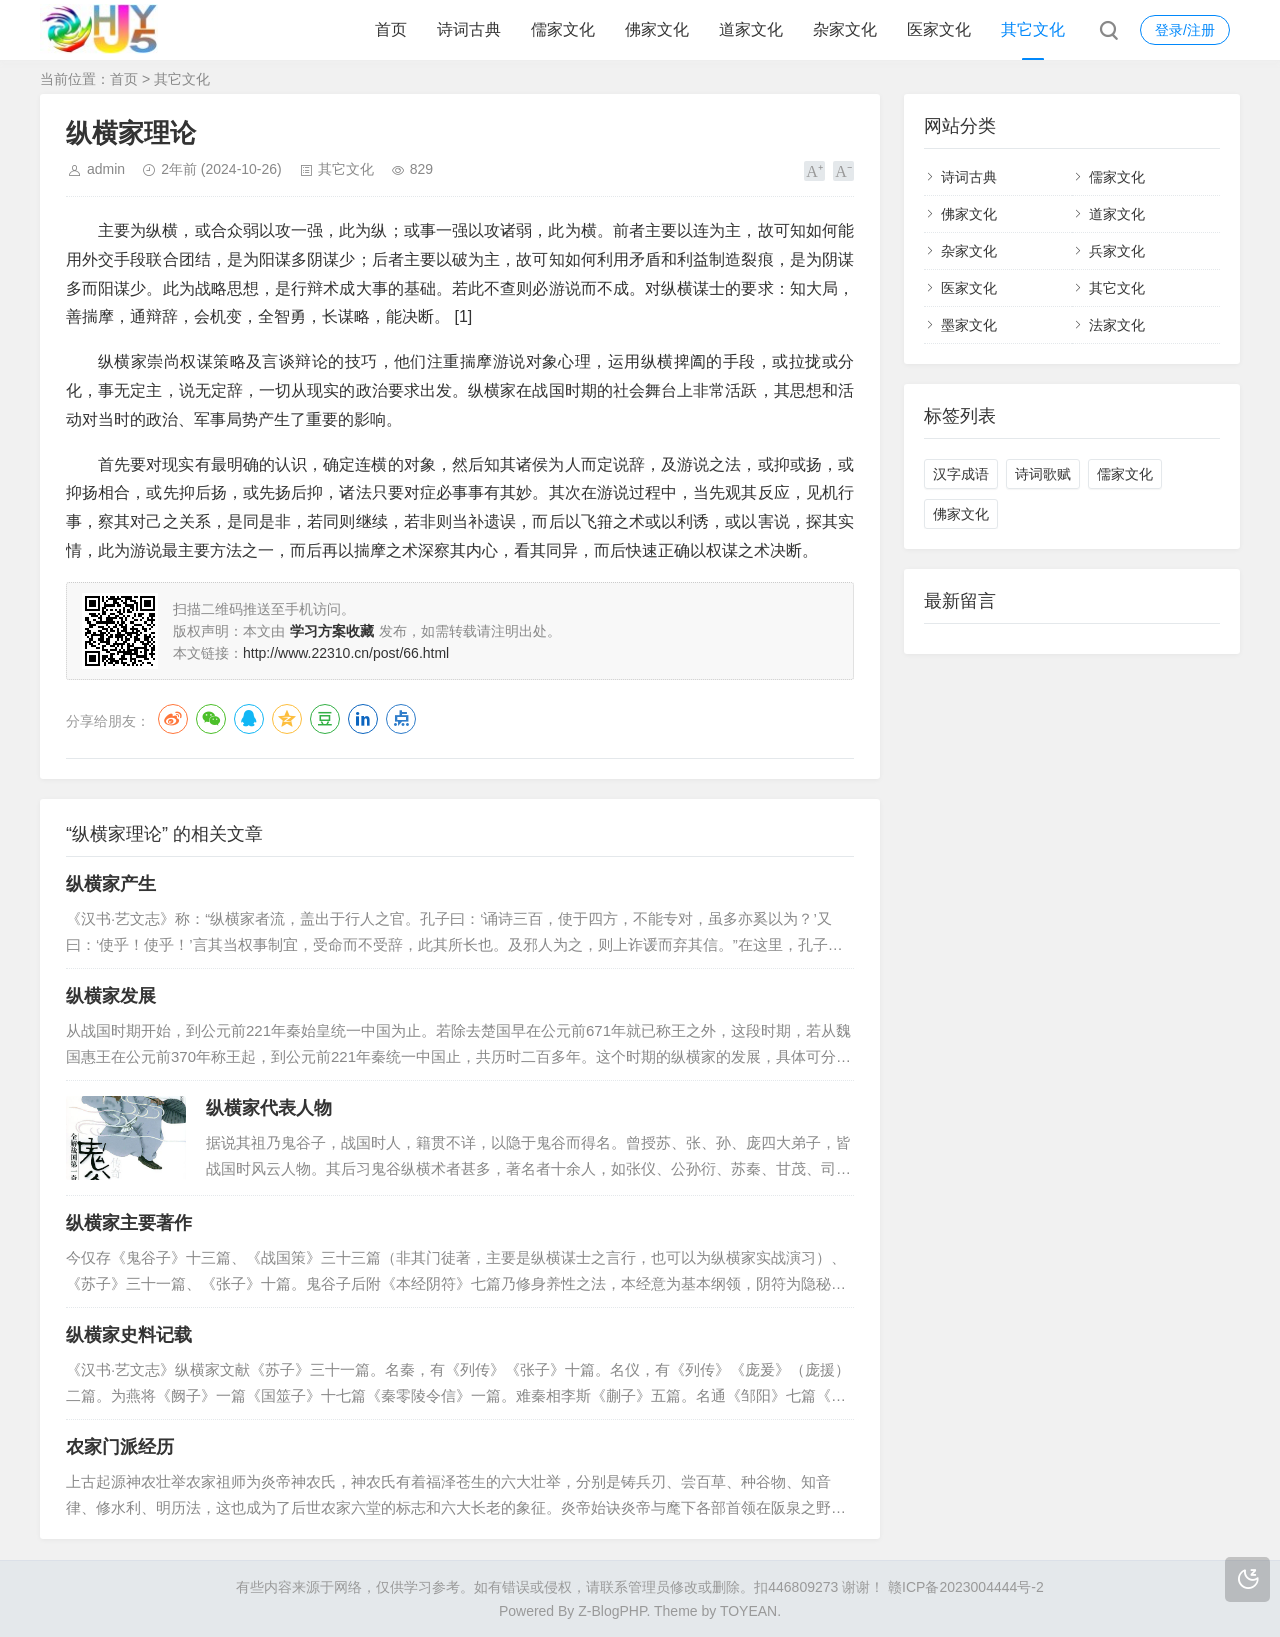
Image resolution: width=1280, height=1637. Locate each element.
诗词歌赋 (1043, 474)
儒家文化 (563, 29)
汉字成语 (961, 474)
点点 (401, 719)
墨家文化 (969, 325)
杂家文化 (845, 29)
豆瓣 (325, 719)
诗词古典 (469, 29)
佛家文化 (657, 29)
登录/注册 (1185, 30)
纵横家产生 (111, 884)
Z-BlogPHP (612, 1611)
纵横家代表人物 (269, 1108)
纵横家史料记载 (129, 1335)
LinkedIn (363, 719)
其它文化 (1033, 29)
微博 (173, 719)
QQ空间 (287, 719)
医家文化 (939, 29)
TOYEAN (748, 1611)
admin (106, 169)
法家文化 (1117, 325)
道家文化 (751, 29)
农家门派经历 (120, 1447)
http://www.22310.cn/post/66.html (346, 653)
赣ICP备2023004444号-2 (966, 1587)
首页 (391, 29)
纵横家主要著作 (129, 1223)
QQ (249, 719)
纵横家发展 (111, 996)
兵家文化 (1117, 251)
